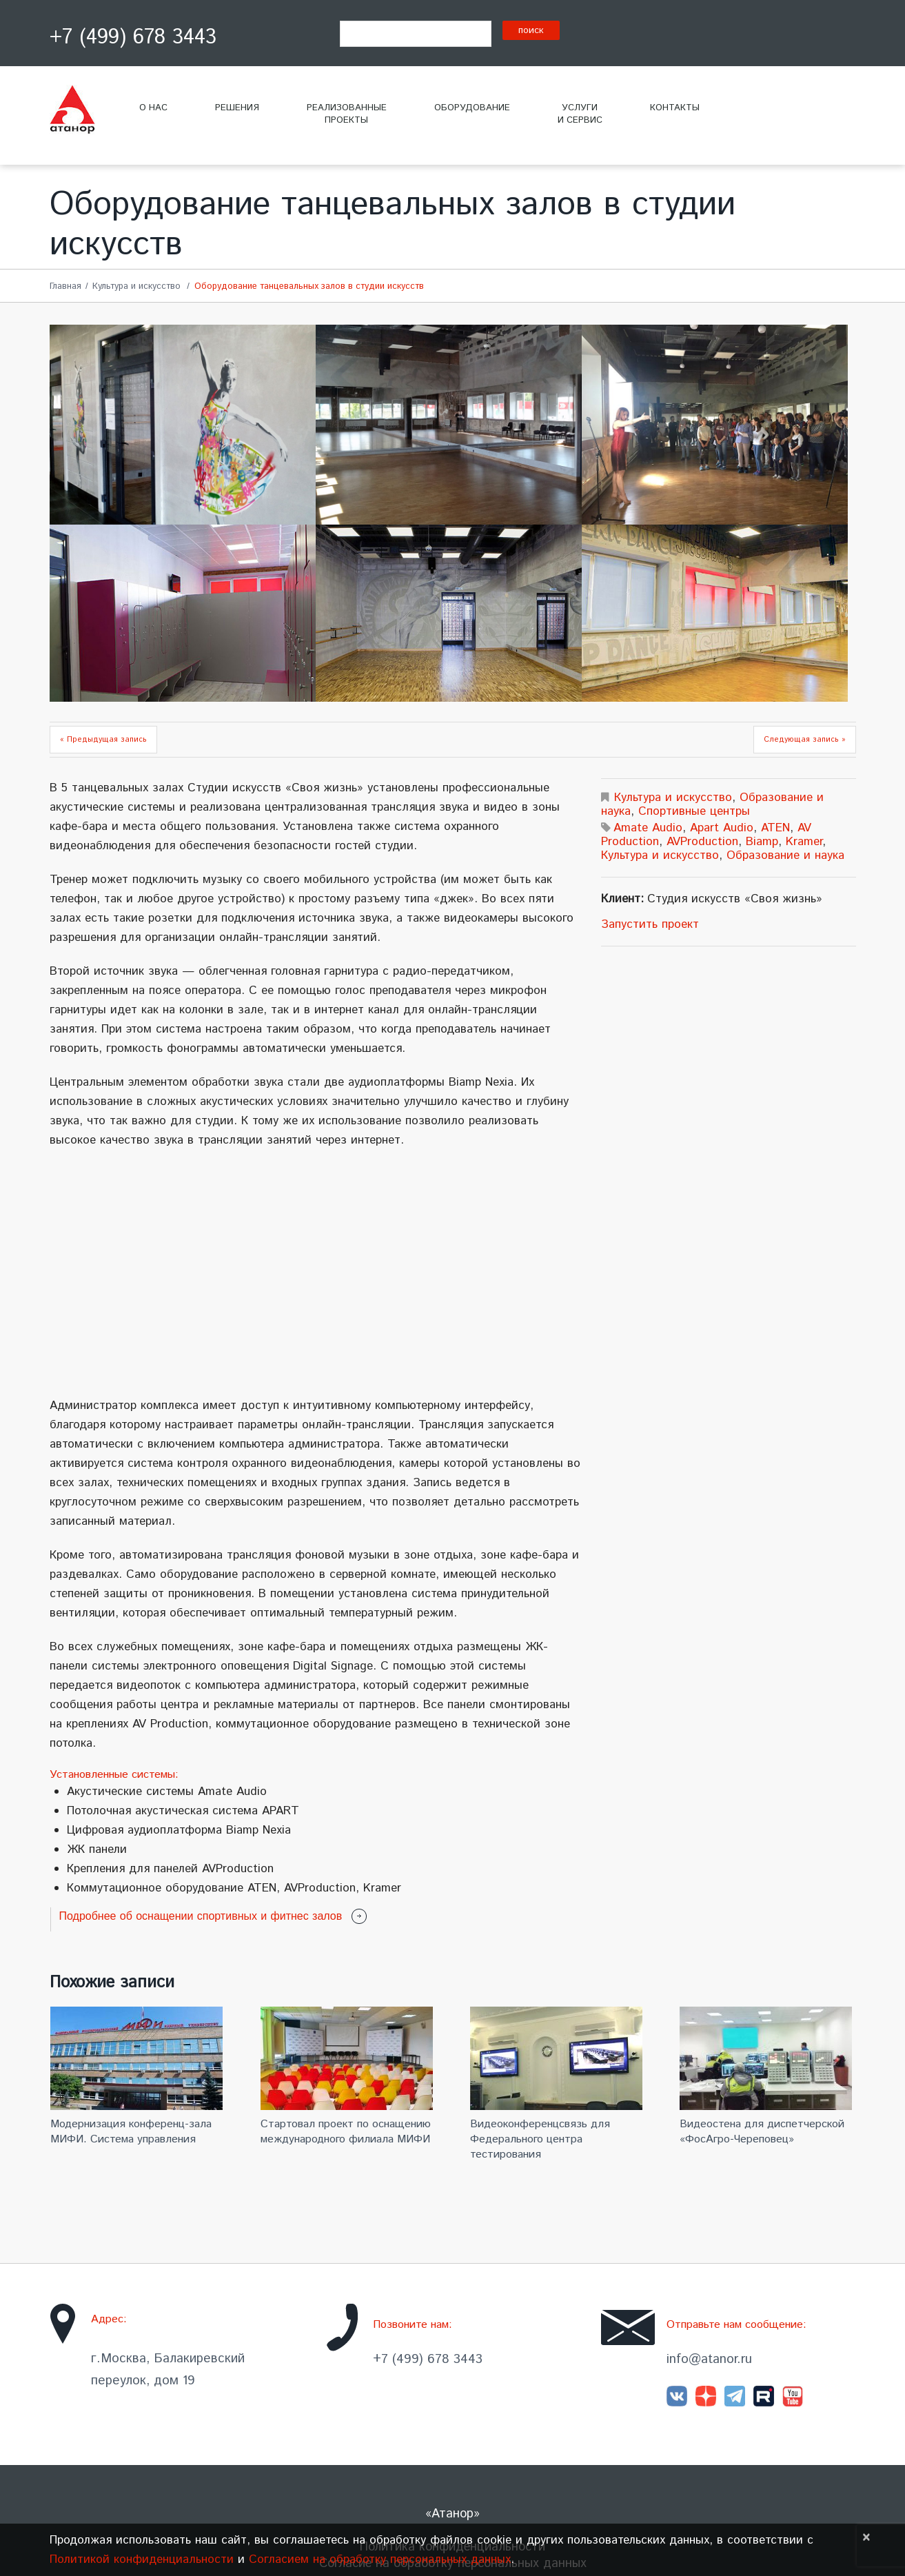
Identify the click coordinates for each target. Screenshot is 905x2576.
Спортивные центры (694, 811)
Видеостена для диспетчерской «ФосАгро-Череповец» (762, 2131)
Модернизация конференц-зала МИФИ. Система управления (131, 2131)
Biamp (762, 841)
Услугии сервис (580, 114)
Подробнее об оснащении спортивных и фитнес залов (201, 1916)
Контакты (675, 107)
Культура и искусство (136, 286)
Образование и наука (785, 855)
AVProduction (702, 841)
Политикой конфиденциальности (142, 2559)
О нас (153, 107)
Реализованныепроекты (347, 114)
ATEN (775, 828)
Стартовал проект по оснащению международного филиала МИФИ (346, 2131)
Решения (237, 107)
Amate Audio (647, 828)
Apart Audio (721, 828)
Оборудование (472, 107)
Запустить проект (650, 924)
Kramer (804, 841)
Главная (65, 286)
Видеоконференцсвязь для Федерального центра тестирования (540, 2139)
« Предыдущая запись (103, 739)
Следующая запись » (805, 739)
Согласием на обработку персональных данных (380, 2559)
